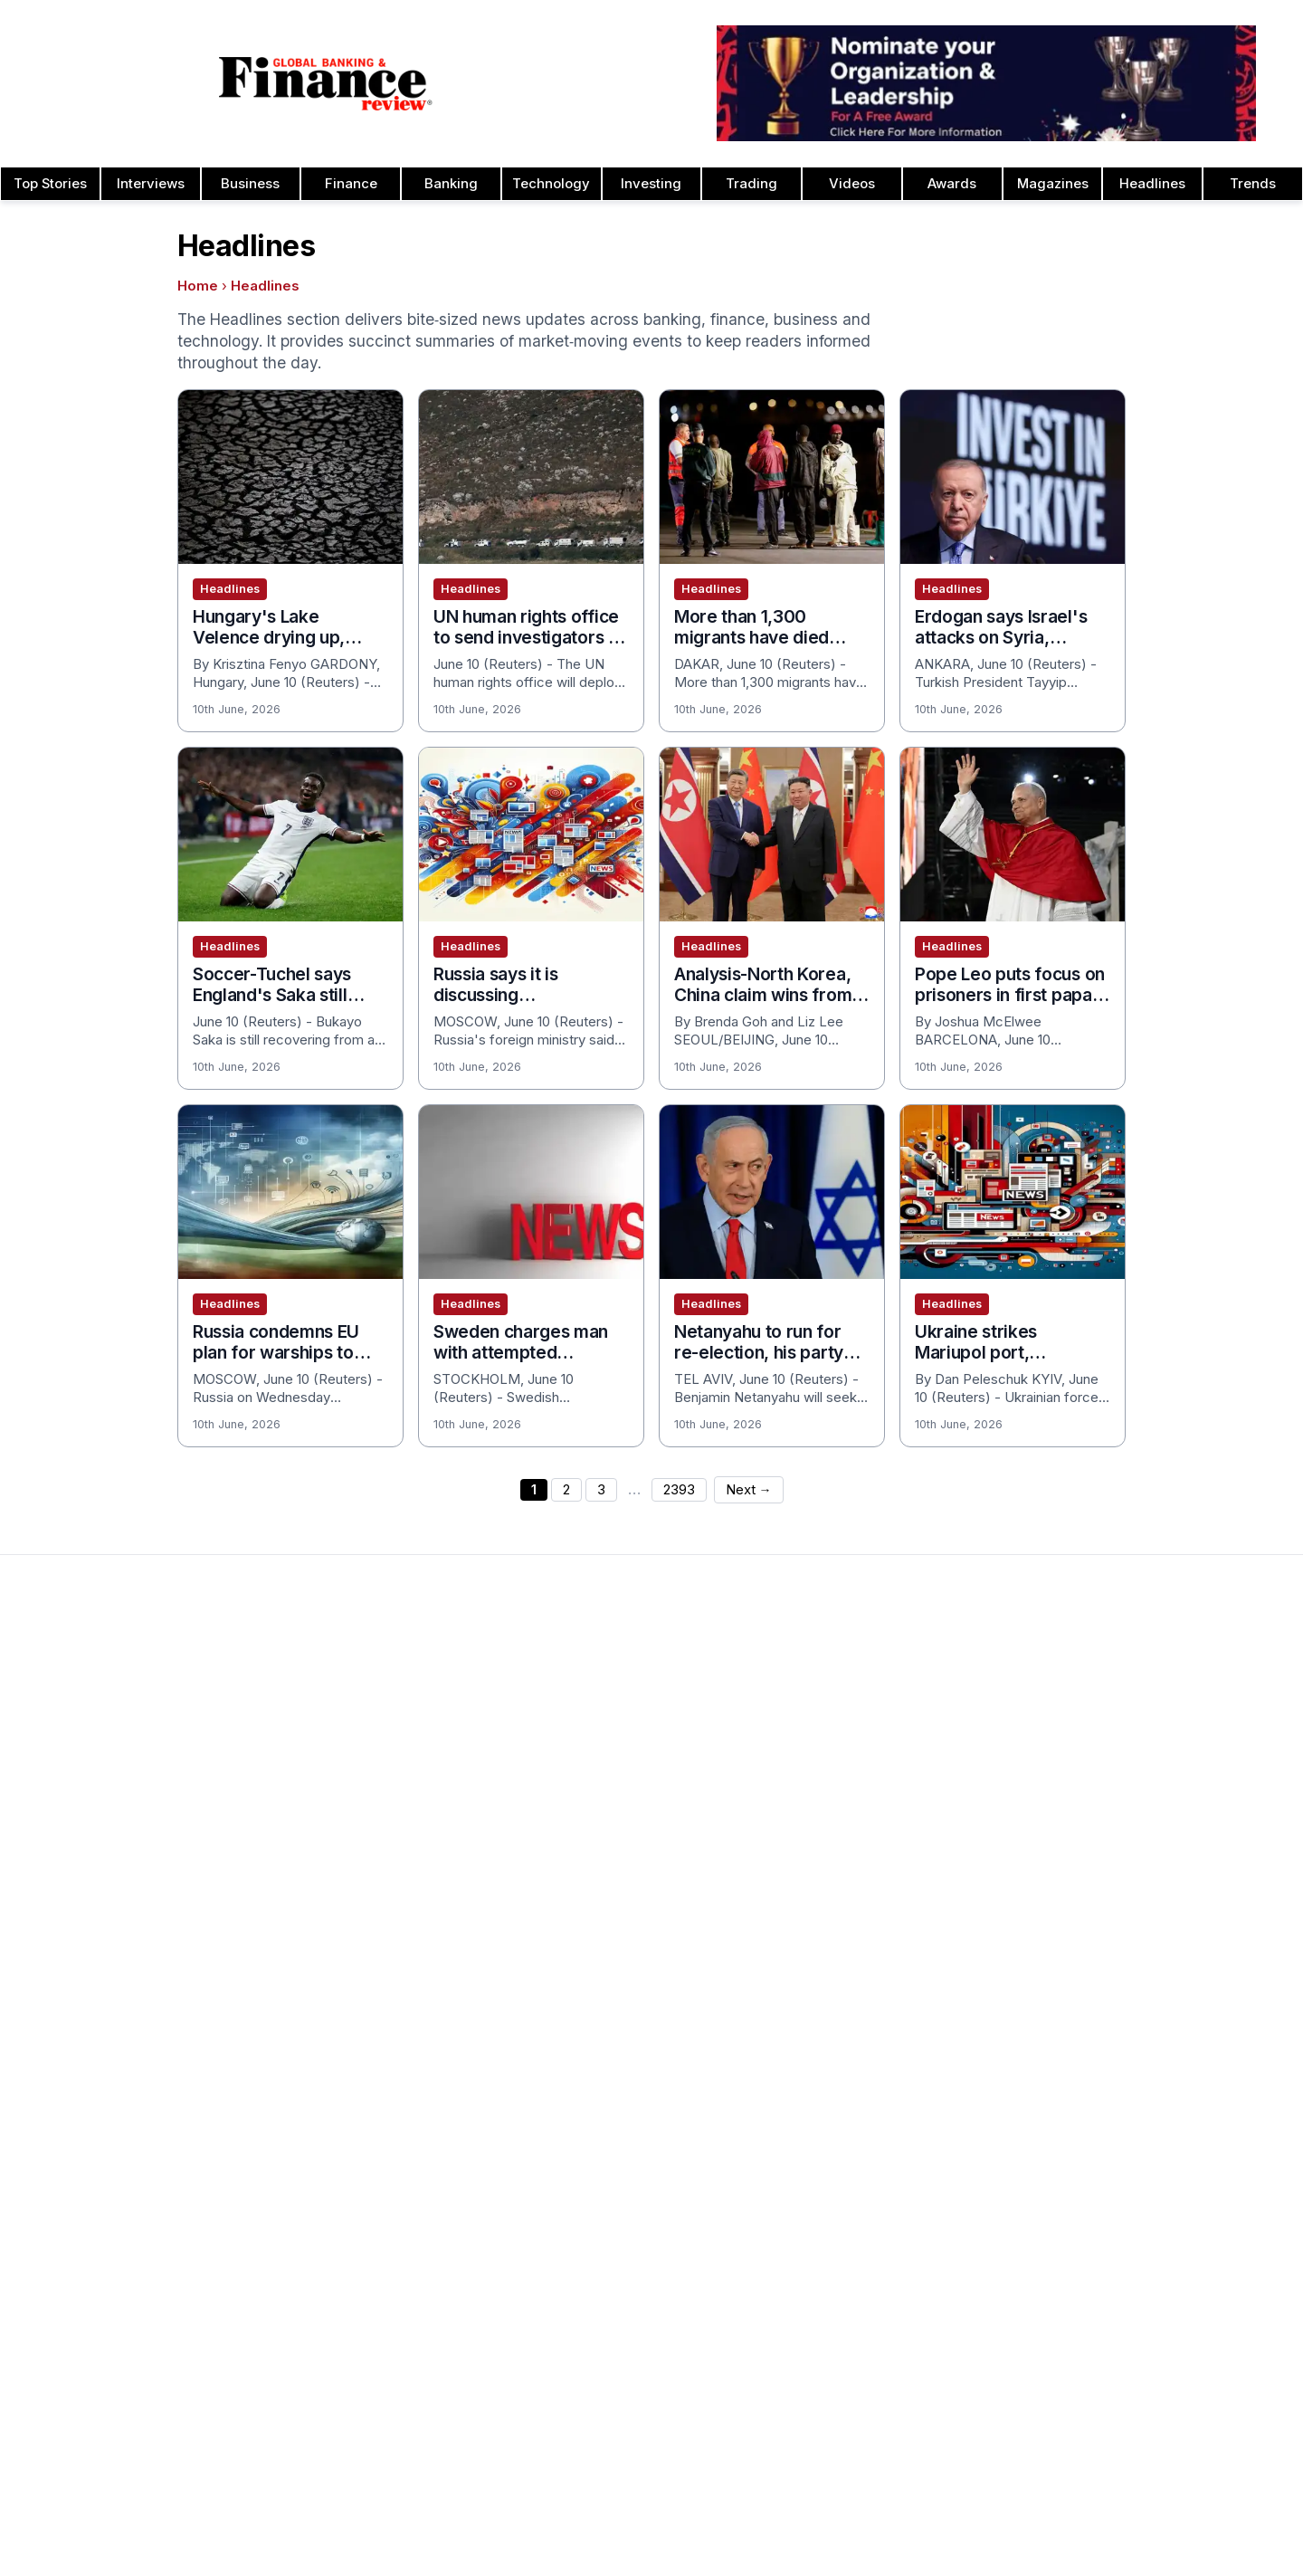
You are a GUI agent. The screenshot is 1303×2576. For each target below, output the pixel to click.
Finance (351, 184)
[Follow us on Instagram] (615, 2529)
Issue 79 (306, 1760)
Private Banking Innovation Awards (1158, 2311)
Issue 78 (306, 1789)
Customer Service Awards (875, 1876)
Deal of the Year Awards (869, 1934)
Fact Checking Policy (1118, 2224)
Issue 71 (304, 1992)
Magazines (1053, 184)
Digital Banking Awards (864, 2340)
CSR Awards (832, 1905)
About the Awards (592, 1702)
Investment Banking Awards (880, 2253)
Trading (751, 184)
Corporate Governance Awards (890, 1963)
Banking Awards (843, 2282)
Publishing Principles (1115, 2079)
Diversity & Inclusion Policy (1135, 2195)
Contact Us (57, 1789)
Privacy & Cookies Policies (105, 1847)
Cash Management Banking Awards (904, 1789)
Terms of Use (65, 1876)
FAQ (550, 1876)
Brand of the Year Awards (873, 1731)
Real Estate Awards (1112, 1789)
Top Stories (50, 184)
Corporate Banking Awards (877, 1992)
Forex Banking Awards (863, 2166)
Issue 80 (306, 1731)
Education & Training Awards (882, 2079)
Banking (451, 184)
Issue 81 (304, 1702)
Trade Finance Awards (1121, 1934)
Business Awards (847, 1760)
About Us (51, 1702)
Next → (749, 1490)
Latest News (61, 1818)
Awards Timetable (593, 1731)
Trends (1253, 184)
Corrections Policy (1109, 2137)
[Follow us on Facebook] (651, 2529)
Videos (852, 184)
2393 (679, 1490)
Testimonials (576, 1818)
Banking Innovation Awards (877, 2311)
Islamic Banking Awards (1125, 1760)
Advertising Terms (78, 1905)
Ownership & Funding (1117, 2108)
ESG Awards (832, 2137)
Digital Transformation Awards (887, 2021)
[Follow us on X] (724, 2529)
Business (250, 184)
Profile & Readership (85, 1760)
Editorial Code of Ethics (1125, 2166)
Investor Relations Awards (1132, 1702)
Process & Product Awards (1136, 1847)
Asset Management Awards (880, 1702)
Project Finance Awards (1126, 1818)
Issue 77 (306, 1818)
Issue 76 (306, 1847)
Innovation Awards (851, 2195)
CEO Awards (833, 1847)
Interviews (151, 184)
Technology (551, 184)
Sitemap (777, 2494)
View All (304, 2050)
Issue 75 (306, 1876)
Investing (651, 184)
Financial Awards (1104, 2253)
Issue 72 (306, 1963)
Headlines (1152, 184)
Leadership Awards (1112, 1731)
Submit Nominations (599, 1789)
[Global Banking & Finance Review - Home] (326, 83)
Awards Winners (587, 1760)
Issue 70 (306, 2021)
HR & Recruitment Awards (1132, 1905)
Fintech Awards (842, 2050)
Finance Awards (843, 2368)
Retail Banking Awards (1120, 2340)
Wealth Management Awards (1141, 1992)
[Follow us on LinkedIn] (688, 2529)
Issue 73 (306, 1934)
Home (197, 286)
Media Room (577, 1847)
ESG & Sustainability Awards (880, 2108)
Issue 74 (306, 1905)
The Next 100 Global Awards (1139, 1963)
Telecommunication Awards (1138, 1876)
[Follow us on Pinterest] (579, 2529)
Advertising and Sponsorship (110, 1731)
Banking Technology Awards (882, 1818)
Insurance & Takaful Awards (880, 2224)
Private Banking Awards (1125, 2282)
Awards (951, 184)
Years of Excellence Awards (1139, 2050)
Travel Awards (1096, 2021)
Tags (829, 2494)
